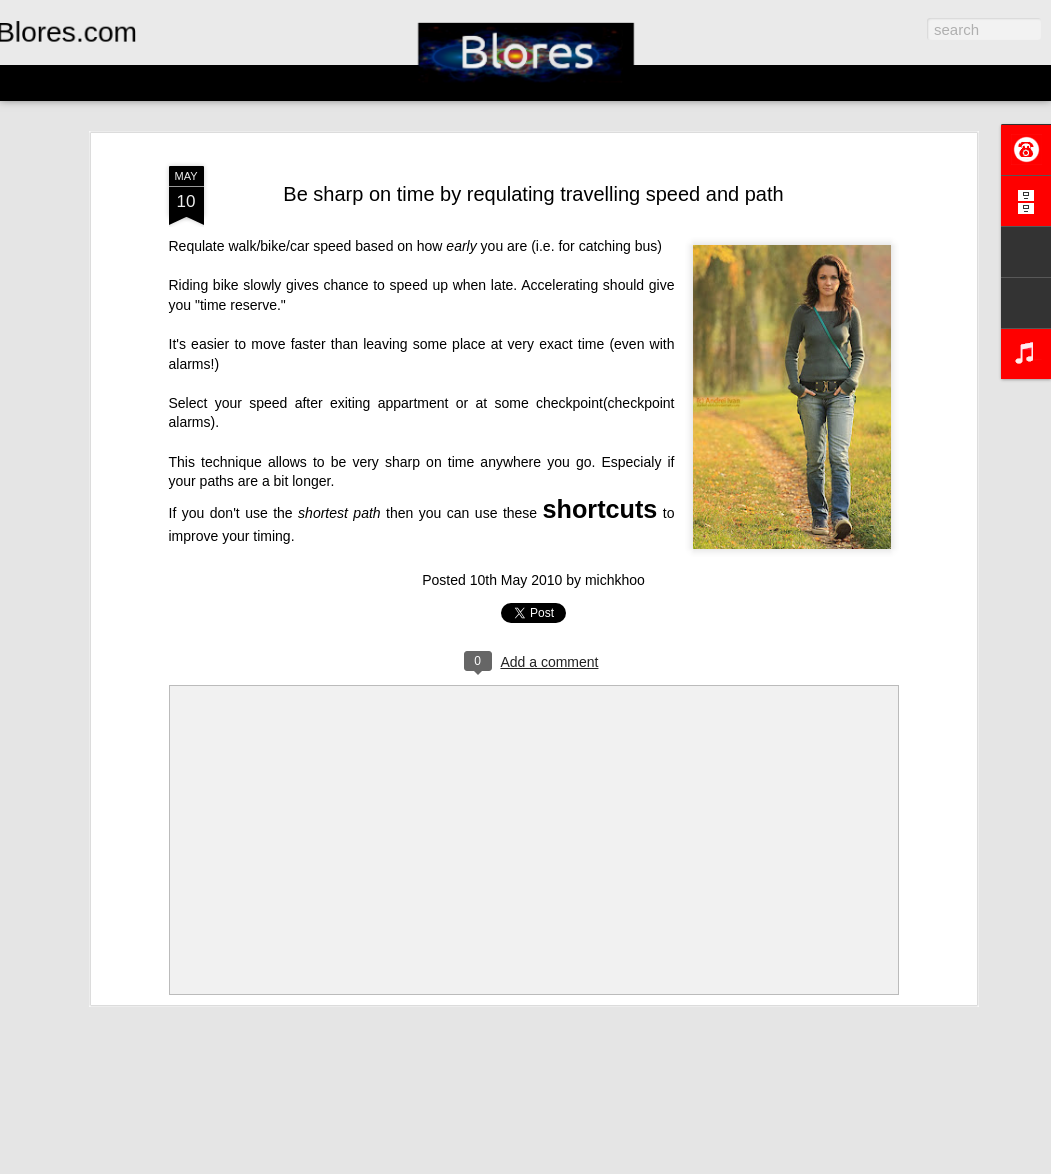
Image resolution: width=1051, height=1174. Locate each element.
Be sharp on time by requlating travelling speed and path (533, 194)
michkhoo (615, 580)
